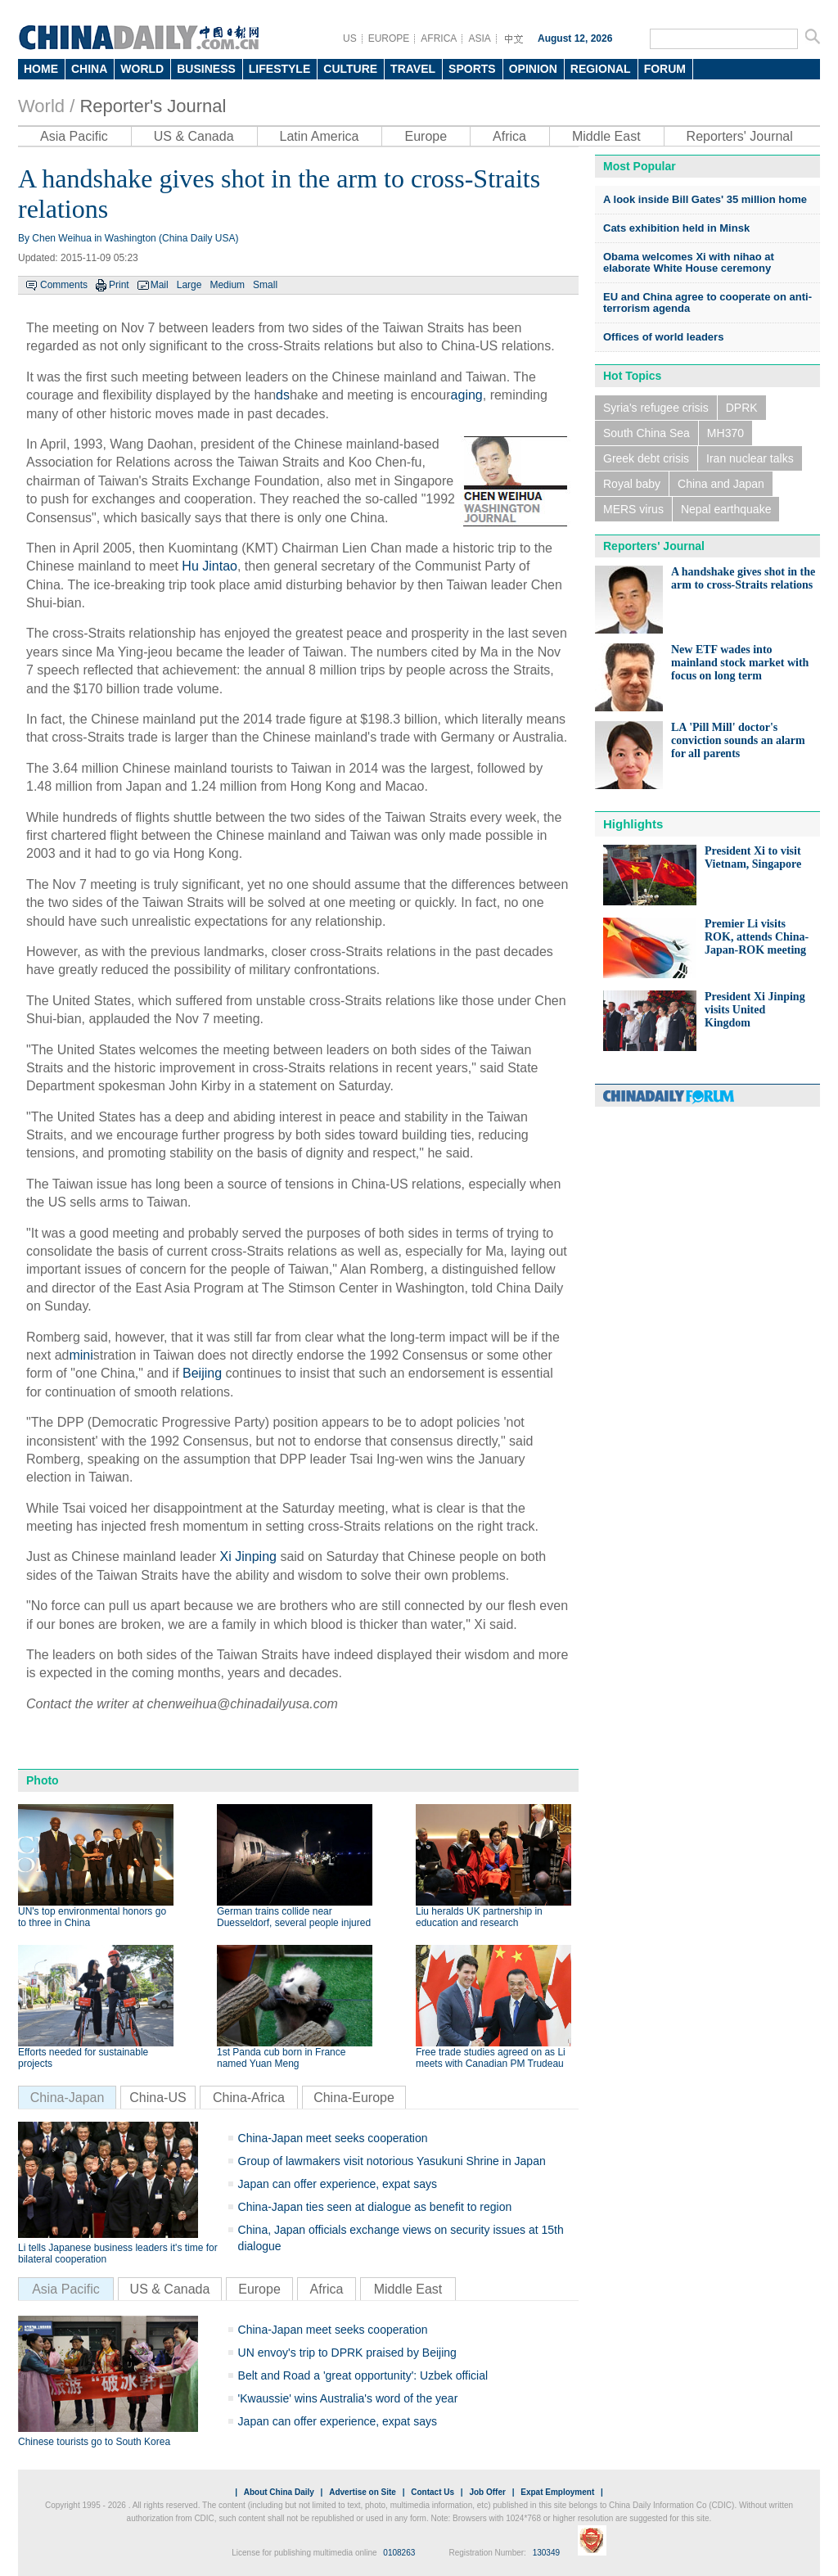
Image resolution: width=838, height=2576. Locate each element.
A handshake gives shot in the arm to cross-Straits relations (743, 578)
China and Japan (721, 483)
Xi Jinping (248, 1556)
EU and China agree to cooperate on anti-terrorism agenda (707, 302)
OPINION (533, 68)
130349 (546, 2552)
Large (189, 285)
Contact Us (432, 2492)
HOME (41, 68)
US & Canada (194, 136)
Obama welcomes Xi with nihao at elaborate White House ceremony (688, 262)
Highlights (633, 824)
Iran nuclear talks (750, 458)
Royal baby (631, 483)
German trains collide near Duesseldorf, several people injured (294, 1917)
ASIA (479, 38)
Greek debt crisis (646, 458)
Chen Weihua (62, 238)
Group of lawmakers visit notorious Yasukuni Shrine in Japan (392, 2161)
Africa (509, 136)
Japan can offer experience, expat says (337, 2183)
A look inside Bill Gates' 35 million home (705, 199)
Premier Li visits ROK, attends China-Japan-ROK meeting (757, 937)
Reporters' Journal (740, 136)
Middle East (606, 136)
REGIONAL (600, 68)
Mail (160, 285)
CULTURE (350, 68)
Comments (64, 285)
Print (119, 285)
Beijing (202, 1373)
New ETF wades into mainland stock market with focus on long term (740, 662)
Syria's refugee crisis (656, 407)
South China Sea (646, 433)
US (350, 38)
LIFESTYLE (279, 68)
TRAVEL (412, 68)
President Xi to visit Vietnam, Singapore (753, 857)
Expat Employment (557, 2492)
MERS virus (633, 509)
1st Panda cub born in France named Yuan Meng (281, 2057)
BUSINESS (206, 68)
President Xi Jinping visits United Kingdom (755, 1009)
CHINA (89, 68)
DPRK (742, 407)
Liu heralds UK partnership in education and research (479, 1917)
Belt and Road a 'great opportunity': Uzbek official (363, 2375)
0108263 (399, 2552)
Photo (42, 1780)
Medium (227, 285)
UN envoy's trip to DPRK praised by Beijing (347, 2352)
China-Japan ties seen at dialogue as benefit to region (375, 2206)
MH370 (725, 433)
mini (80, 1355)
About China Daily (279, 2492)
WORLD (142, 68)
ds (283, 395)
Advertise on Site (362, 2492)
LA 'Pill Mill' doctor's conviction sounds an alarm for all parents (738, 740)
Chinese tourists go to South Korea (94, 2441)
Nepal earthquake (726, 509)
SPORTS (472, 68)
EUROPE (389, 38)
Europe (425, 136)
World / (46, 106)
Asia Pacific (74, 136)
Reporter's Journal (152, 106)
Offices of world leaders (663, 337)
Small (265, 285)
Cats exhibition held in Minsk (676, 228)
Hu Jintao (209, 566)
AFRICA (439, 38)
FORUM (665, 68)
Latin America (319, 136)
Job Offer (487, 2492)
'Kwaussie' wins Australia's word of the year (348, 2398)
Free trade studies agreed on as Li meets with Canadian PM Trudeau (490, 2057)
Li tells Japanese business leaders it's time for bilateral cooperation (118, 2253)
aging (467, 395)
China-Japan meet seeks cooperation (333, 2138)
